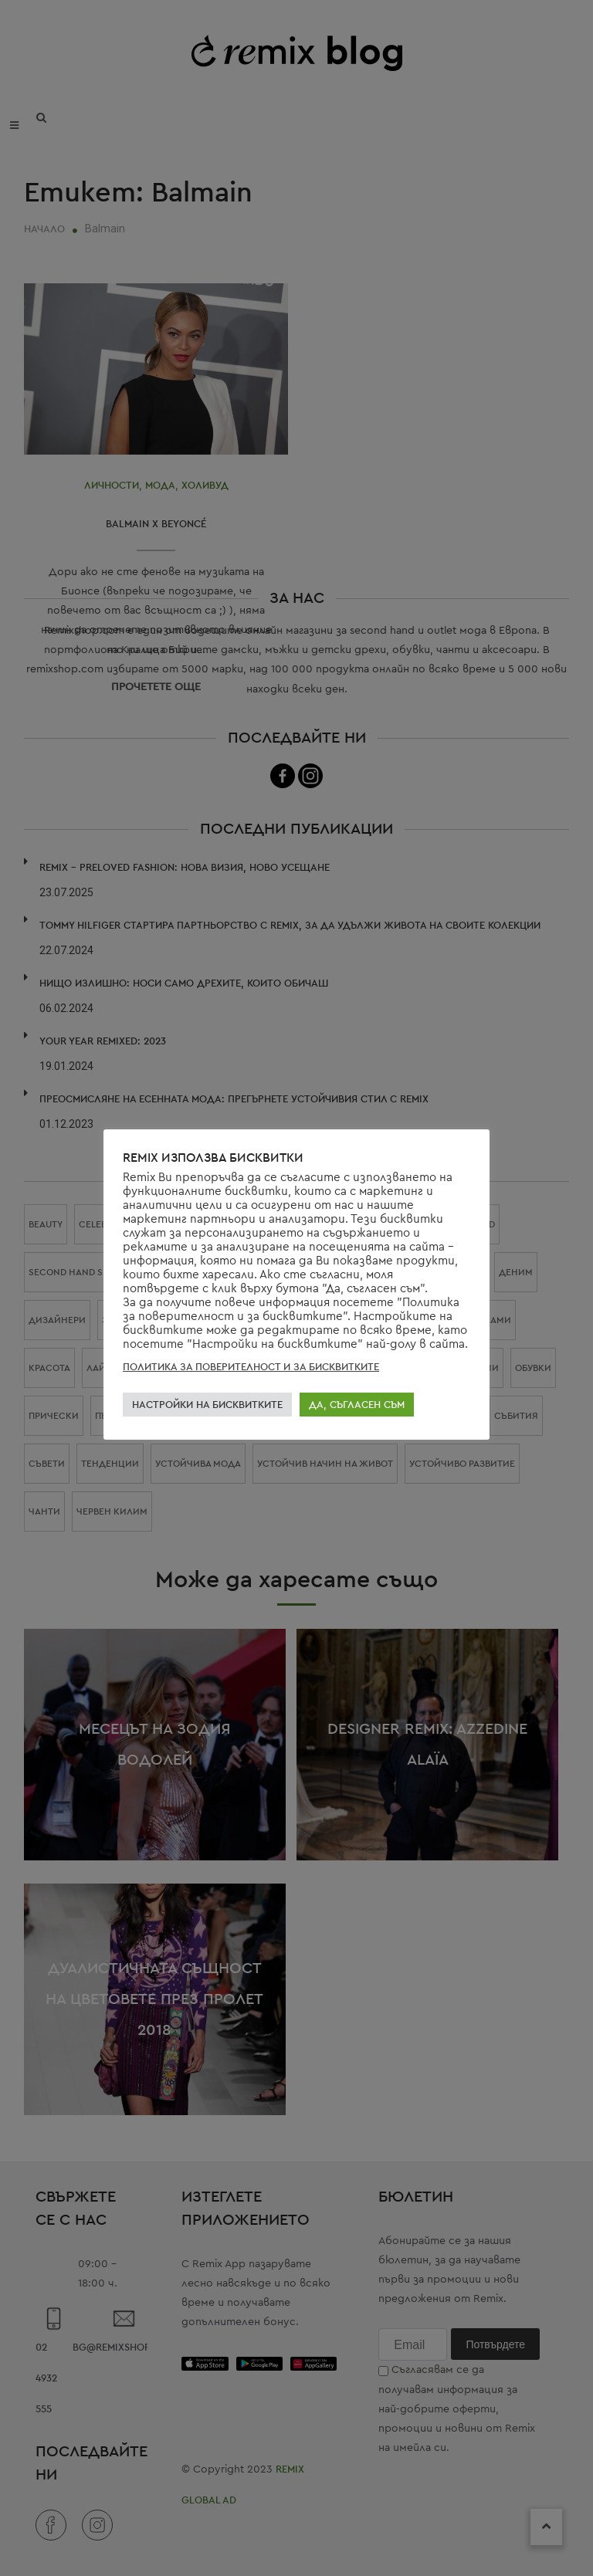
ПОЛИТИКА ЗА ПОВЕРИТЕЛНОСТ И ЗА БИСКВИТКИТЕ (251, 1367)
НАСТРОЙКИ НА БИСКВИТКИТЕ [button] (207, 1405)
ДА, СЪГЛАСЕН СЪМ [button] (357, 1405)
